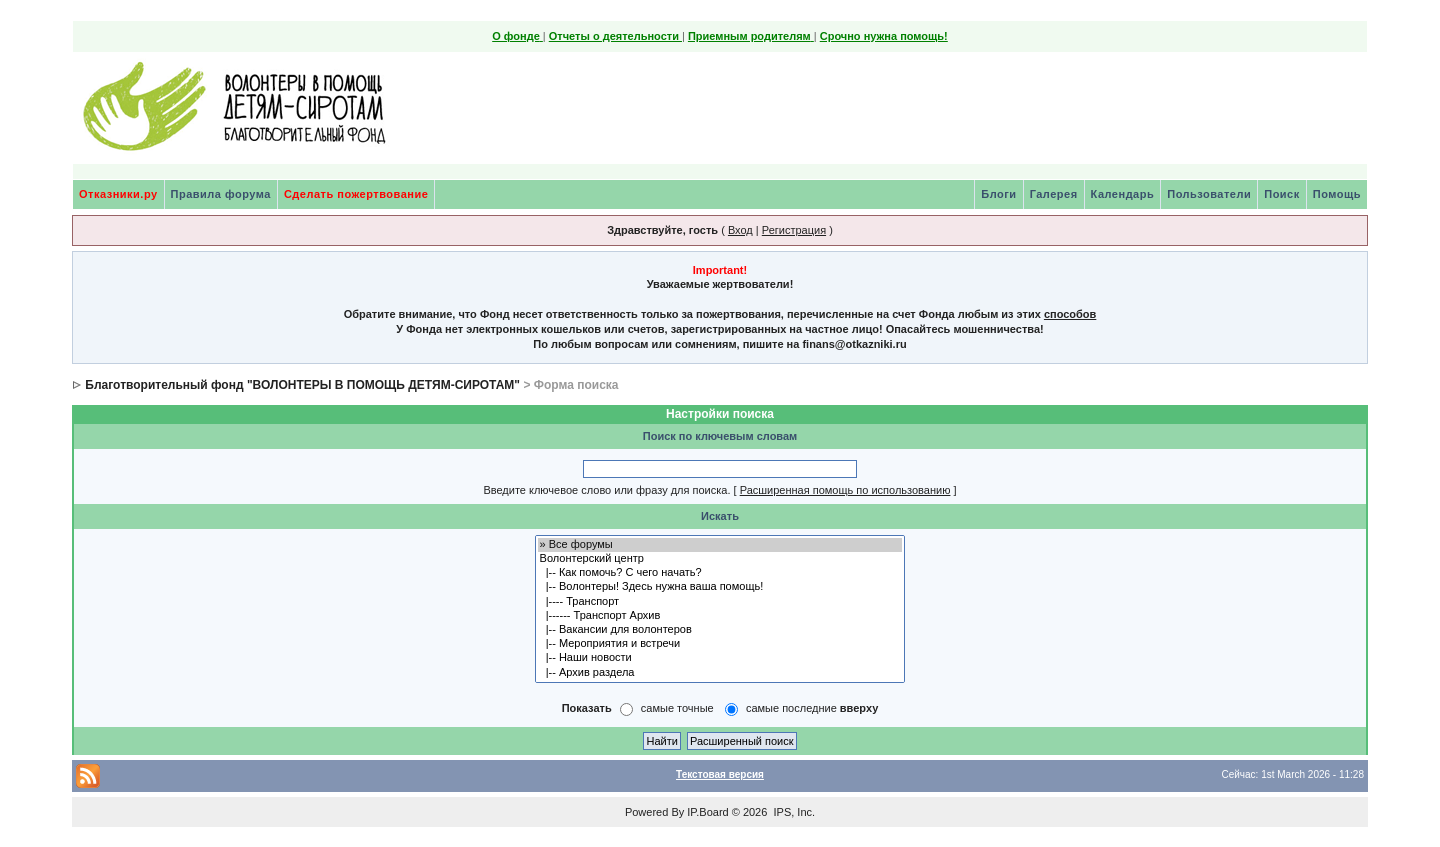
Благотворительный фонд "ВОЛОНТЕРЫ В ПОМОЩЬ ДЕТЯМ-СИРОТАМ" (302, 385)
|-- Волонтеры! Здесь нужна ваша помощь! (720, 587)
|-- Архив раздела (720, 673)
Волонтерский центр (720, 559)
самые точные (677, 708)
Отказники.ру (118, 194)
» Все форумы (720, 545)
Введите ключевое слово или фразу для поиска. (606, 490)
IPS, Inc (792, 812)
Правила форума (221, 194)
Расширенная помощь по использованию (845, 490)
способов (1070, 314)
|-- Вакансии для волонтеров (720, 630)
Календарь (1123, 194)
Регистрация (794, 230)
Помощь (1337, 194)
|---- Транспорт (720, 602)
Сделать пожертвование (356, 194)
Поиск (1282, 194)
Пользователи (1209, 194)
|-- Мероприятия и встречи (720, 644)
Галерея (1054, 194)
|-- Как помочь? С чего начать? (720, 573)
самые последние (812, 708)
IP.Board (707, 812)
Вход (740, 230)
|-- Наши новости (720, 658)
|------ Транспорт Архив (720, 616)
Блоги (998, 194)
